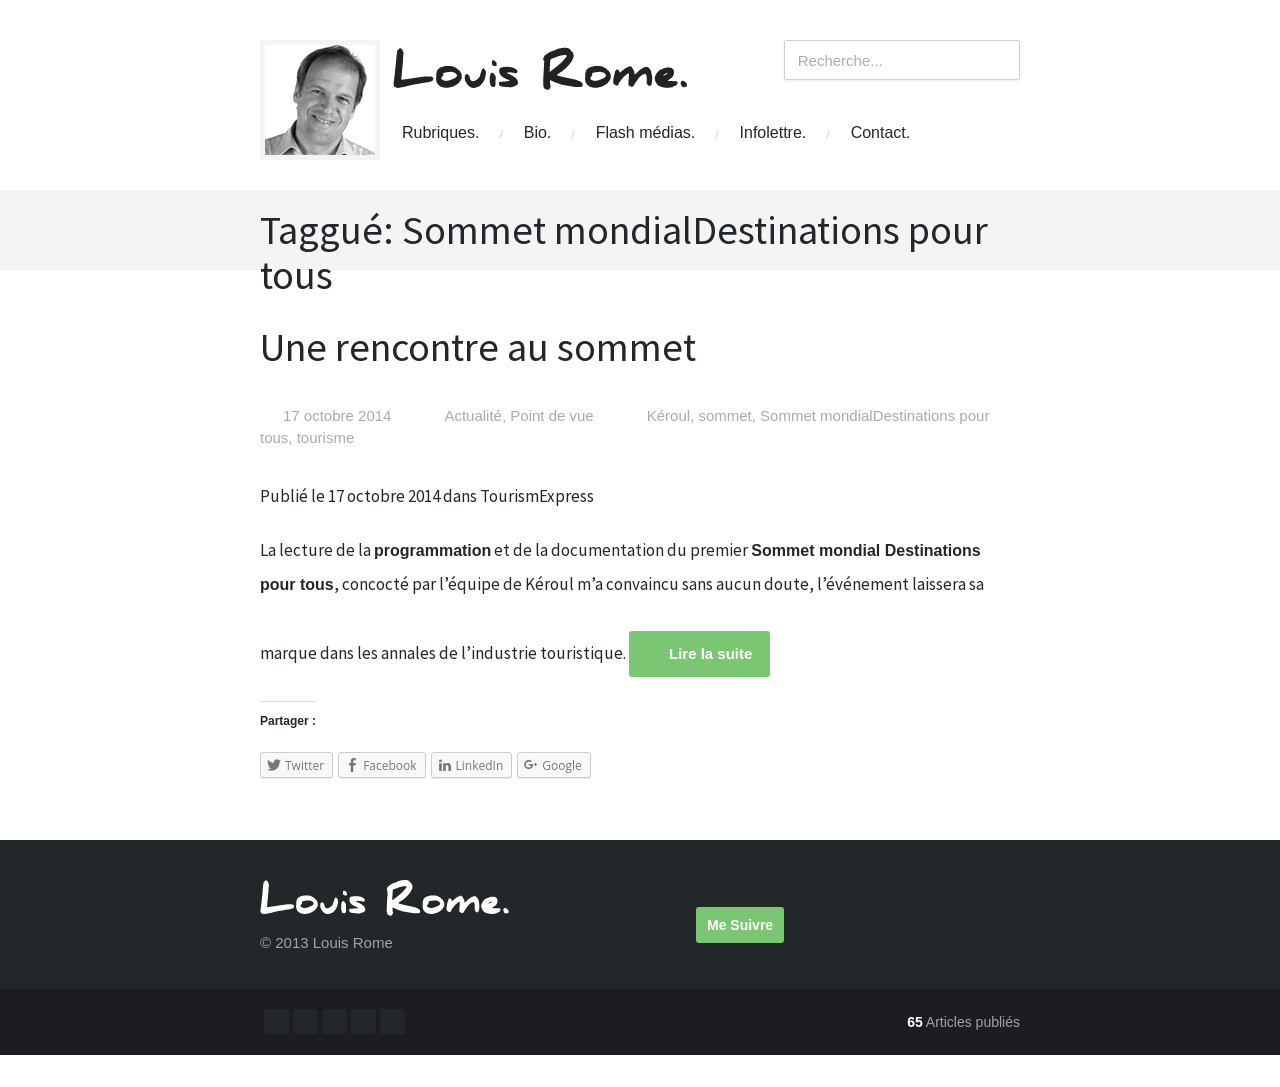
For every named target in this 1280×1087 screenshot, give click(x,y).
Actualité (473, 415)
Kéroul (668, 415)
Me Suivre (740, 925)
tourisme (326, 437)
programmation (432, 550)
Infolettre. (773, 132)
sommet (724, 415)
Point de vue (551, 415)
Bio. (538, 132)
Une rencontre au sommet (478, 347)
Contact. (881, 132)
